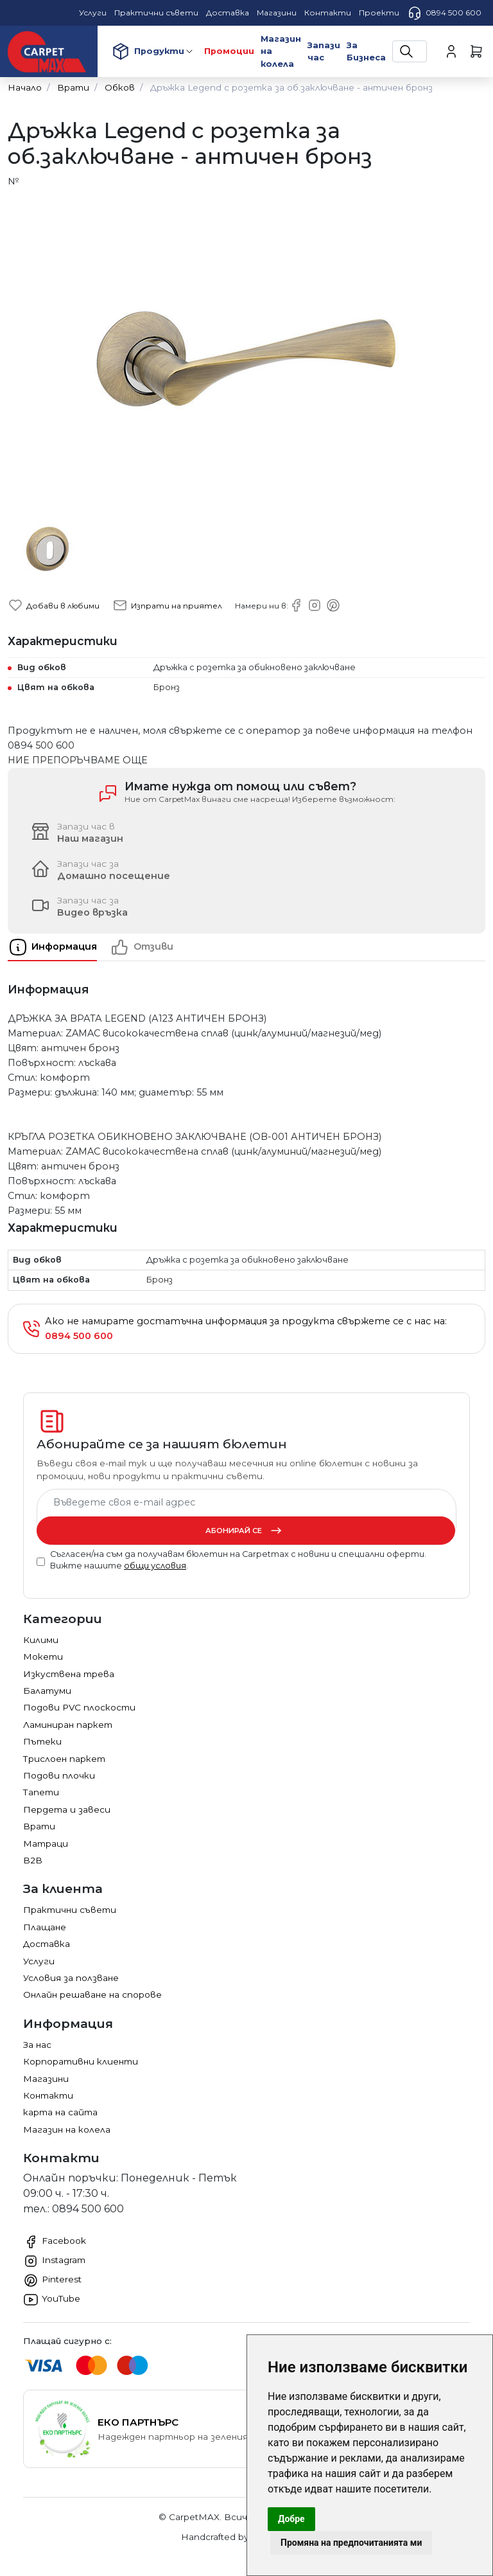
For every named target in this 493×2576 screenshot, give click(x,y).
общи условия (155, 1565)
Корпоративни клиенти (80, 2061)
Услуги (39, 1961)
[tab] (59, 947)
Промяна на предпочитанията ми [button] (351, 2542)
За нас (37, 2044)
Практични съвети (69, 1910)
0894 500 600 (444, 13)
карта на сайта (60, 2112)
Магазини (46, 2079)
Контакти (48, 2095)
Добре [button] (291, 2519)
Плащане (44, 1927)
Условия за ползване (71, 1978)
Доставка (46, 1944)
